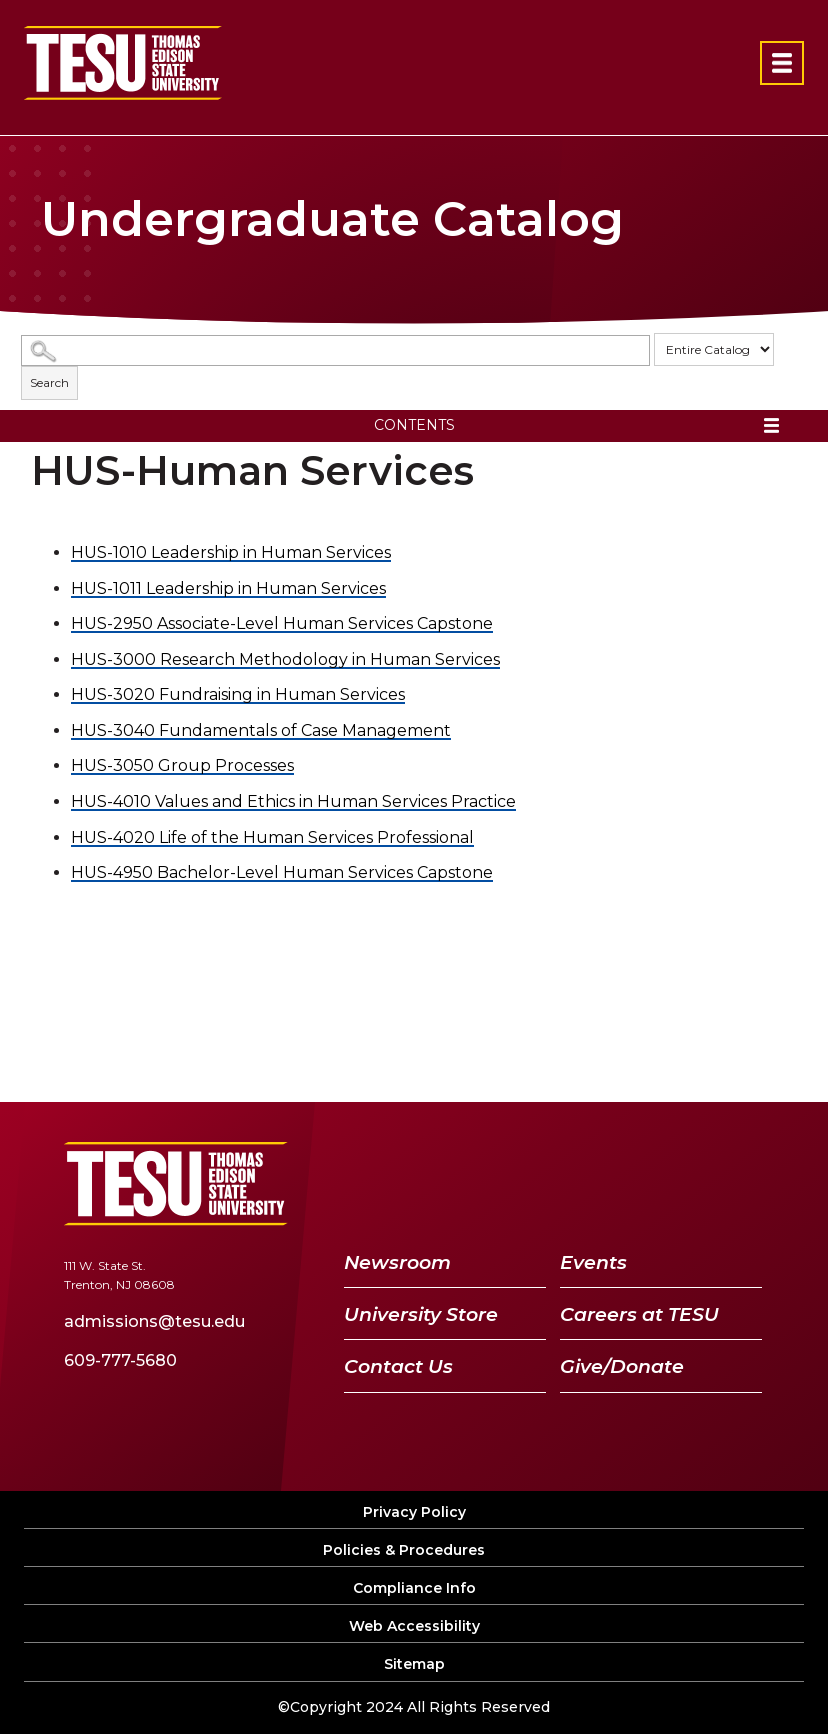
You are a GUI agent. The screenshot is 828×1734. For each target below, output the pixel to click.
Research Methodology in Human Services (285, 659)
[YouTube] (638, 1183)
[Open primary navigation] (782, 63)
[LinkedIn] (690, 1183)
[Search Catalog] (335, 350)
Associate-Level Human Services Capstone (282, 623)
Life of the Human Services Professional (272, 837)
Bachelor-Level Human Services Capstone (282, 872)
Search (49, 382)
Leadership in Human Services (231, 552)
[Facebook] (540, 1183)
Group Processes (182, 765)
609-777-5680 (120, 1360)
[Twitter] (584, 1183)
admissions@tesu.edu (154, 1321)
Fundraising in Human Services (238, 694)
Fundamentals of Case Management (261, 730)
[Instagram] (739, 1183)
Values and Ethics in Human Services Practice (293, 801)
